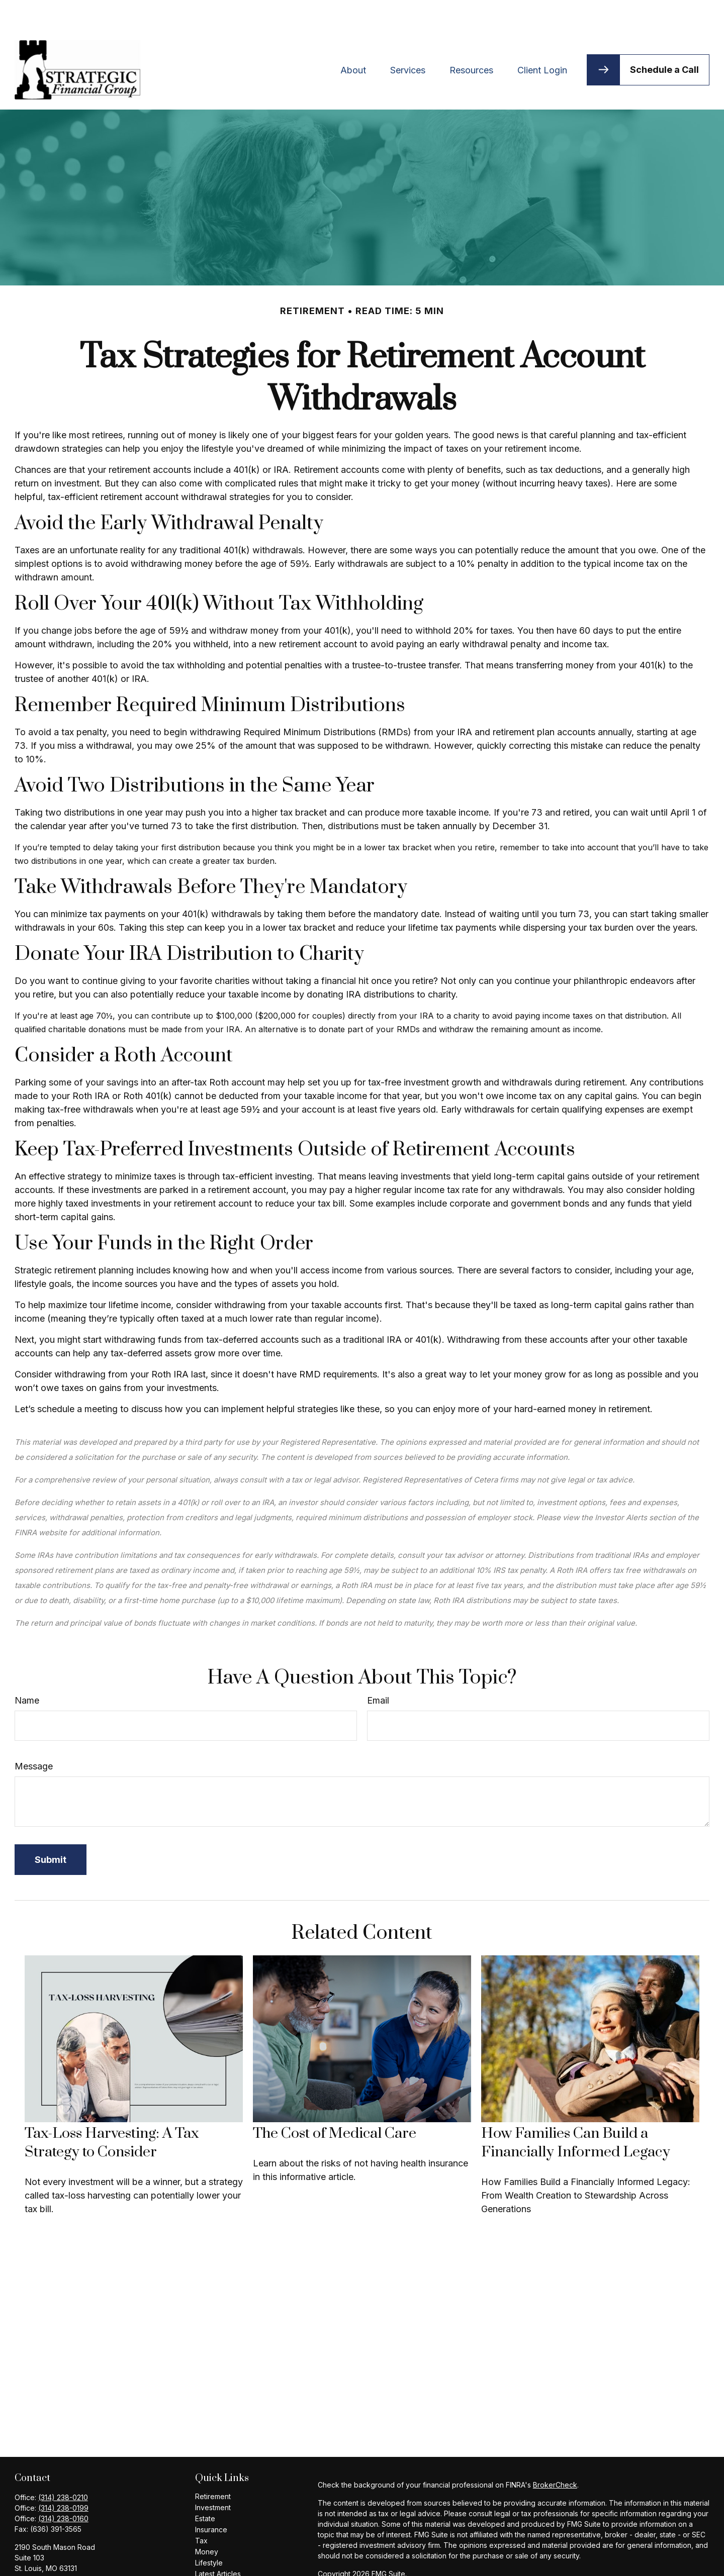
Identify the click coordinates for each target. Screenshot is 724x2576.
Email (378, 1670)
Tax (201, 2510)
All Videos (211, 2554)
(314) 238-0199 (63, 2477)
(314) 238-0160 (63, 2488)
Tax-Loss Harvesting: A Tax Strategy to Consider (112, 2112)
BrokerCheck (555, 2454)
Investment (213, 2477)
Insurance (211, 2499)
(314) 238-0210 (63, 2467)
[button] (353, 39)
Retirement (213, 2466)
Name (27, 1670)
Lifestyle (209, 2532)
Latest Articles (218, 2543)
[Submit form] (50, 1829)
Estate (205, 2488)
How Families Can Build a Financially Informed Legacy (575, 2112)
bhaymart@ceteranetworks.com (67, 2555)
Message (34, 1736)
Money (206, 2521)
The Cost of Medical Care (334, 2103)
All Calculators (218, 2565)
